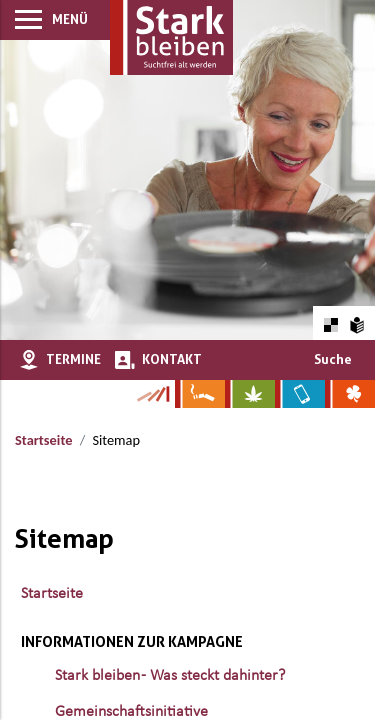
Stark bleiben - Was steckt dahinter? (170, 676)
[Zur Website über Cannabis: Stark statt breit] (250, 394)
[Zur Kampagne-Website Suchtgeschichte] (152, 394)
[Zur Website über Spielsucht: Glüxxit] (350, 394)
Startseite (43, 440)
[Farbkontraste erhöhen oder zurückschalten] (330, 322)
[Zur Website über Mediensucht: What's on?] (300, 394)
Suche (333, 359)
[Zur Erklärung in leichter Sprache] (357, 322)
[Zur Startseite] (171, 37)
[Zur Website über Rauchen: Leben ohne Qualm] (200, 394)
